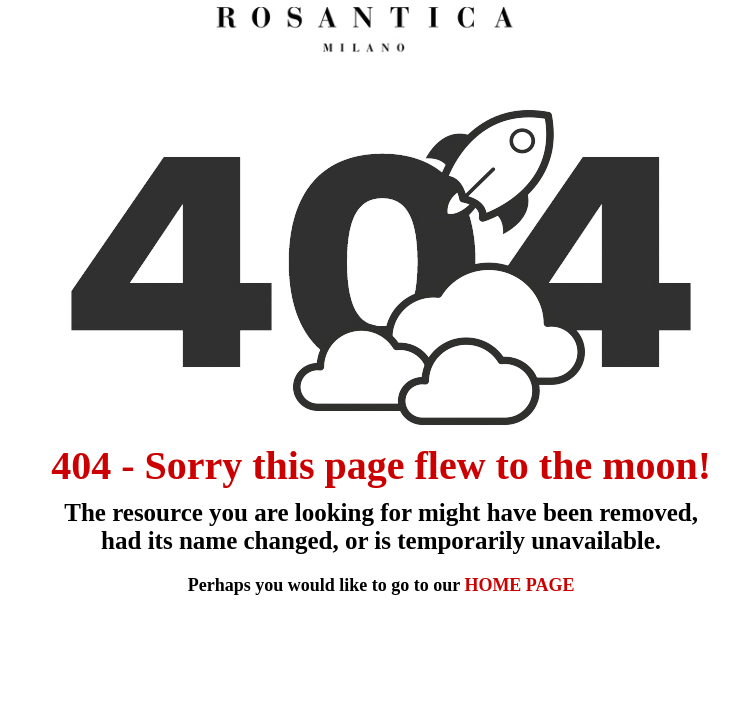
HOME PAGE (519, 585)
